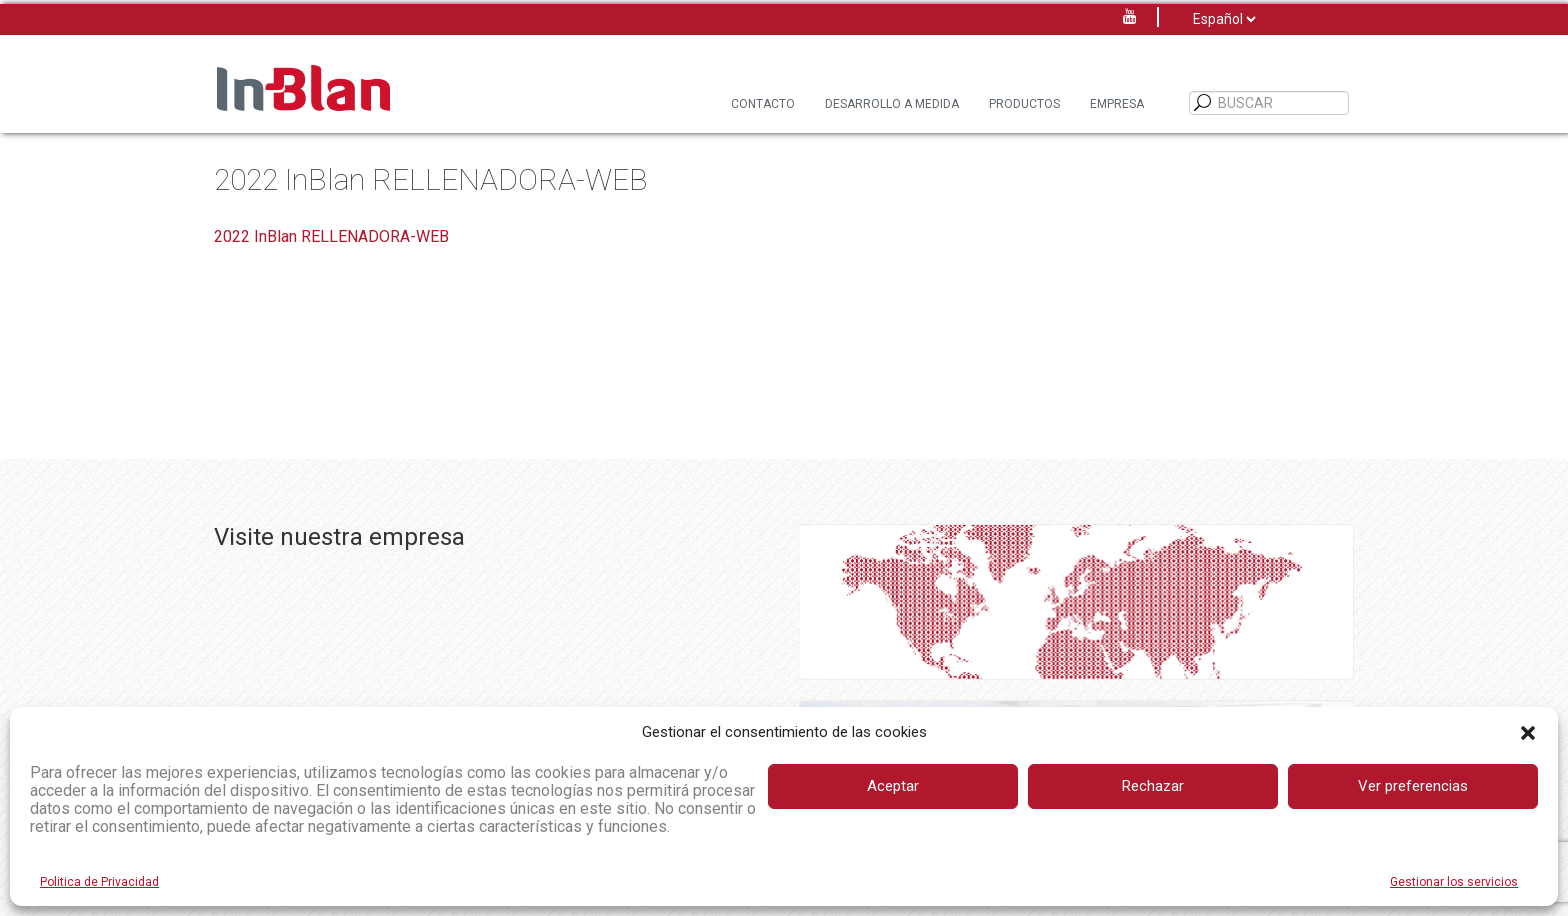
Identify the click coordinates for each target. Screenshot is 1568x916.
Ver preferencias (1413, 786)
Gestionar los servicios (1454, 882)
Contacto (763, 104)
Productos (1024, 104)
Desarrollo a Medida (892, 104)
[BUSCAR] (1203, 103)
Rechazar (1153, 786)
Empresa (1117, 104)
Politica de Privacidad (99, 882)
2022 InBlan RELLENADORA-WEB (331, 236)
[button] (1528, 733)
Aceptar (893, 786)
